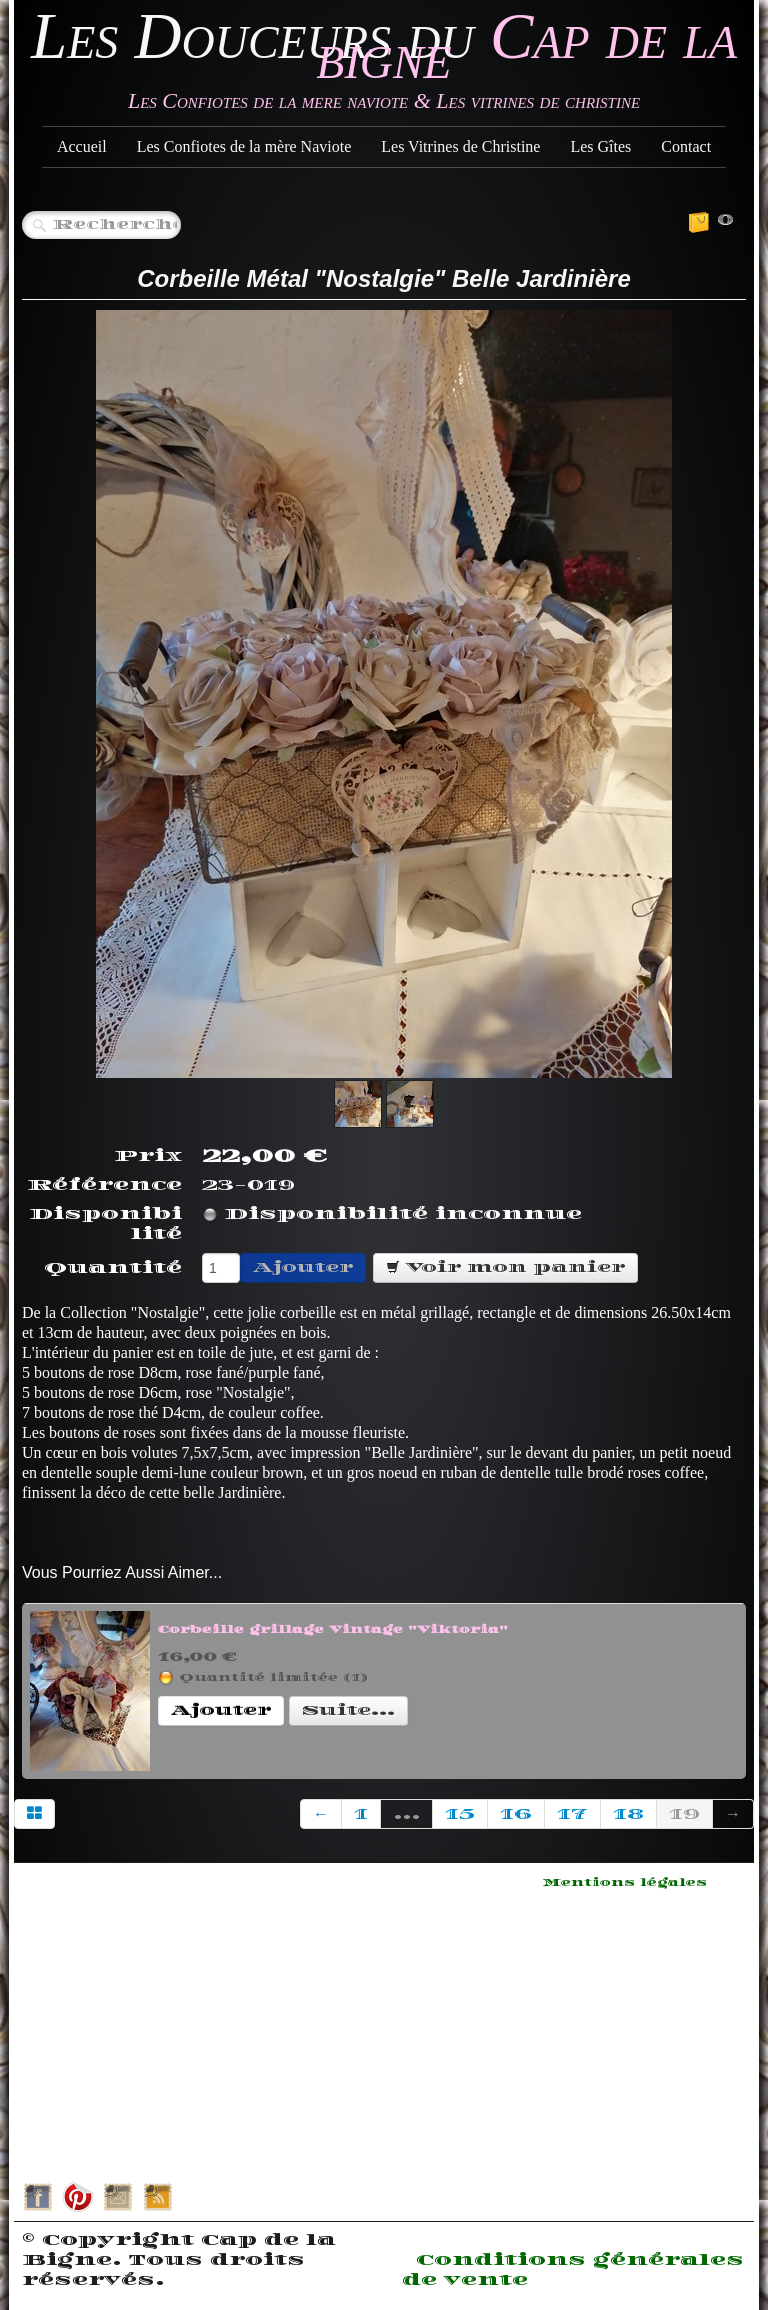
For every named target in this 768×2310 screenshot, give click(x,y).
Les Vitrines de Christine (460, 146)
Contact (686, 146)
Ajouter (303, 1267)
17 (572, 1814)
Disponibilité (105, 1224)
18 (628, 1814)
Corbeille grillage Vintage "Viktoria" (333, 1630)
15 (460, 1814)
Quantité (113, 1268)
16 (516, 1814)
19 (684, 1814)
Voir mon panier (505, 1267)
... (406, 1814)
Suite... (348, 1710)
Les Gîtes (600, 146)
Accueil (82, 146)
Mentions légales (625, 1883)
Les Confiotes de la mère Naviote (244, 146)
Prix (148, 1156)
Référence (104, 1185)
